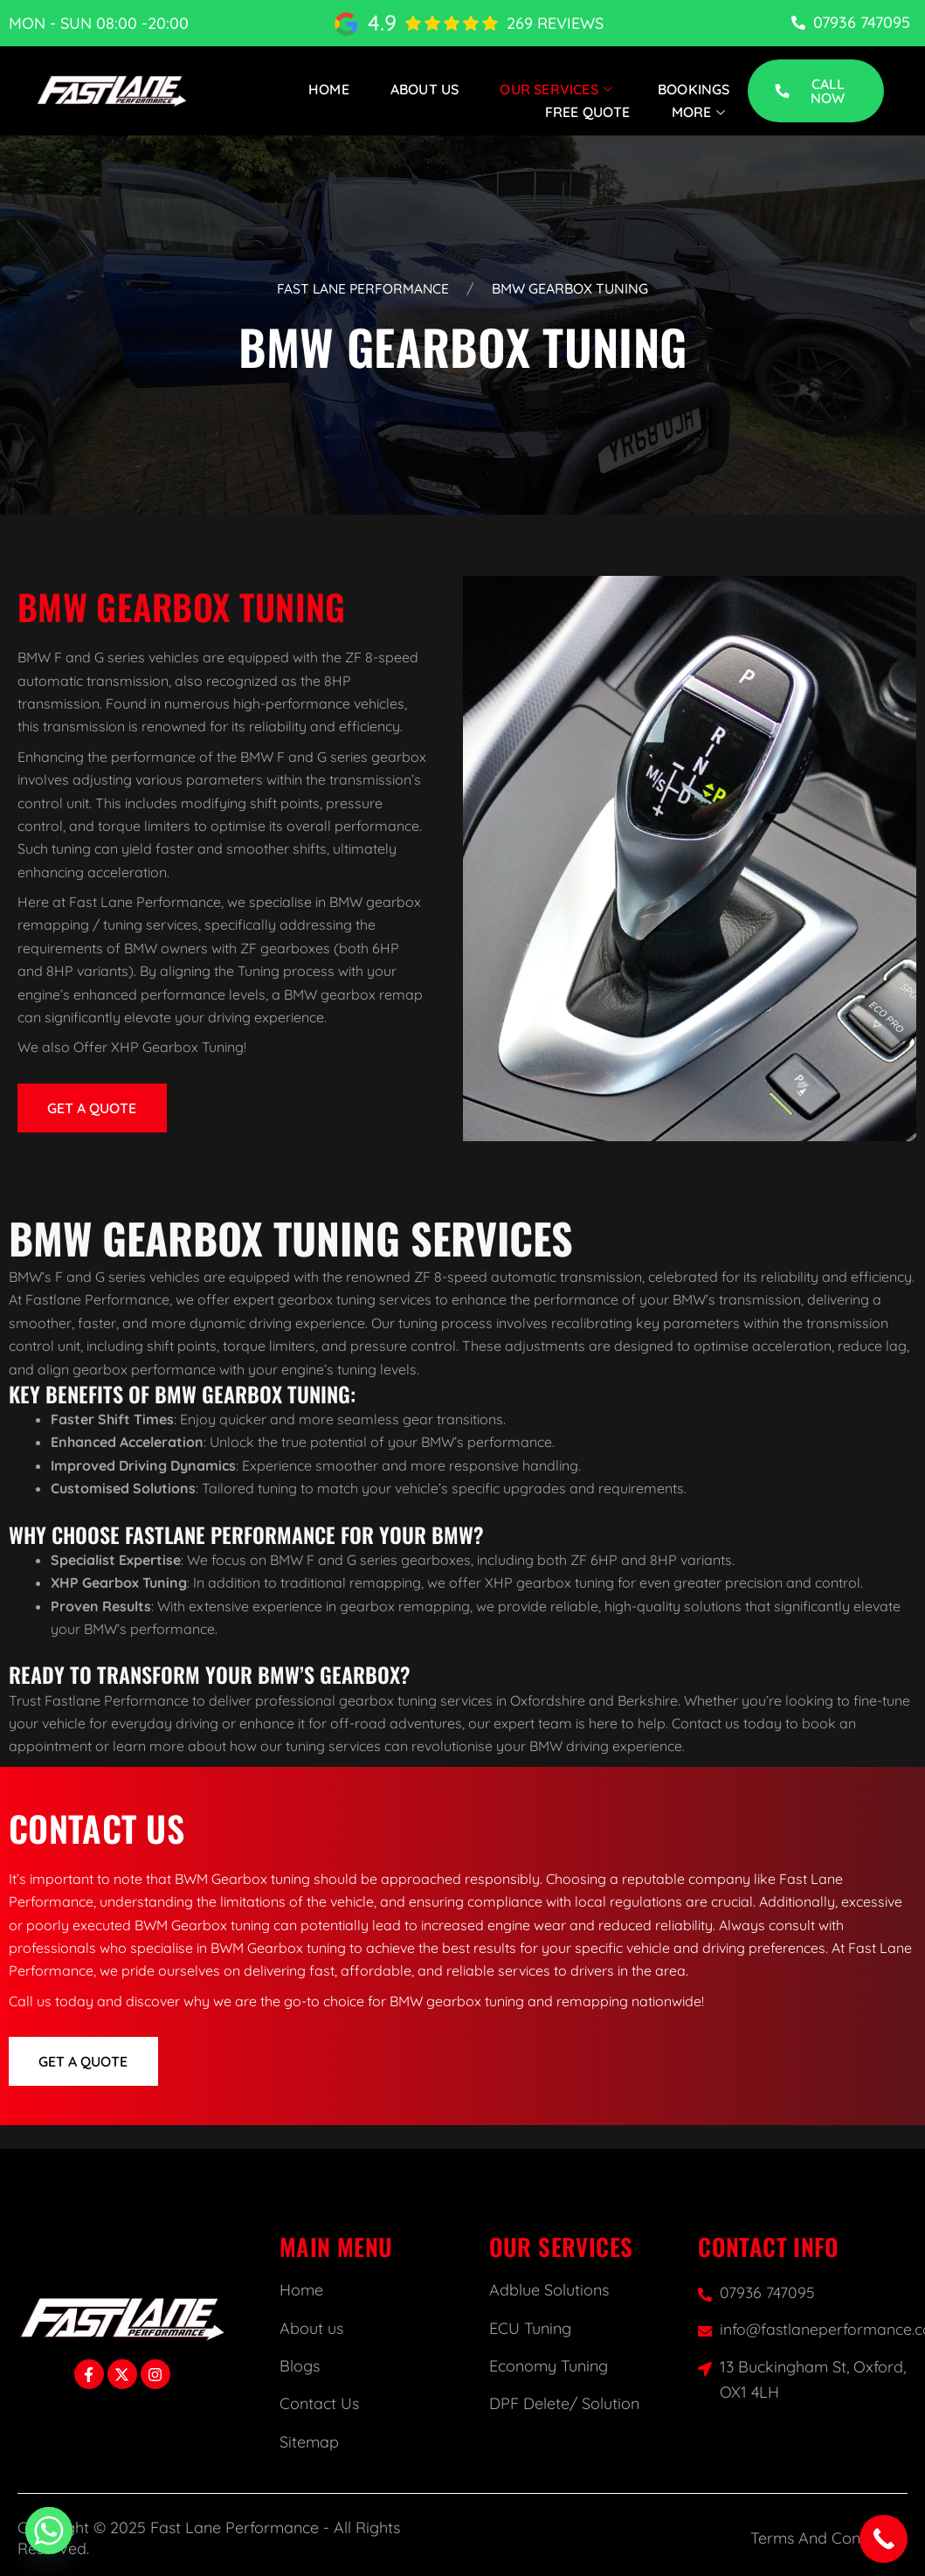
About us (311, 2328)
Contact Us (319, 2403)
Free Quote (588, 112)
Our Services (559, 89)
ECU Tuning (530, 2328)
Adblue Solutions (549, 2290)
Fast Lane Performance (363, 288)
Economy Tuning (548, 2366)
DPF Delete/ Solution (564, 2403)
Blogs (300, 2366)
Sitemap (309, 2442)
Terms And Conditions (829, 2538)
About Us (424, 89)
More (701, 112)
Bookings (694, 89)
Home (328, 89)
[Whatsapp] (48, 2530)
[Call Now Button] (883, 2539)
